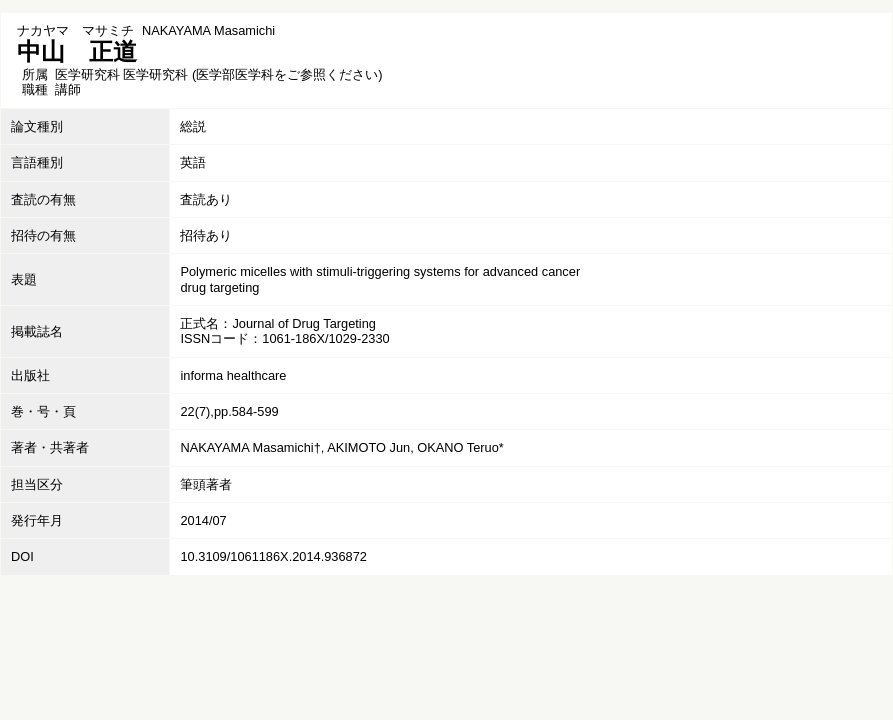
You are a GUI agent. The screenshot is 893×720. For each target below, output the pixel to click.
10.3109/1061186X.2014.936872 (273, 556)
